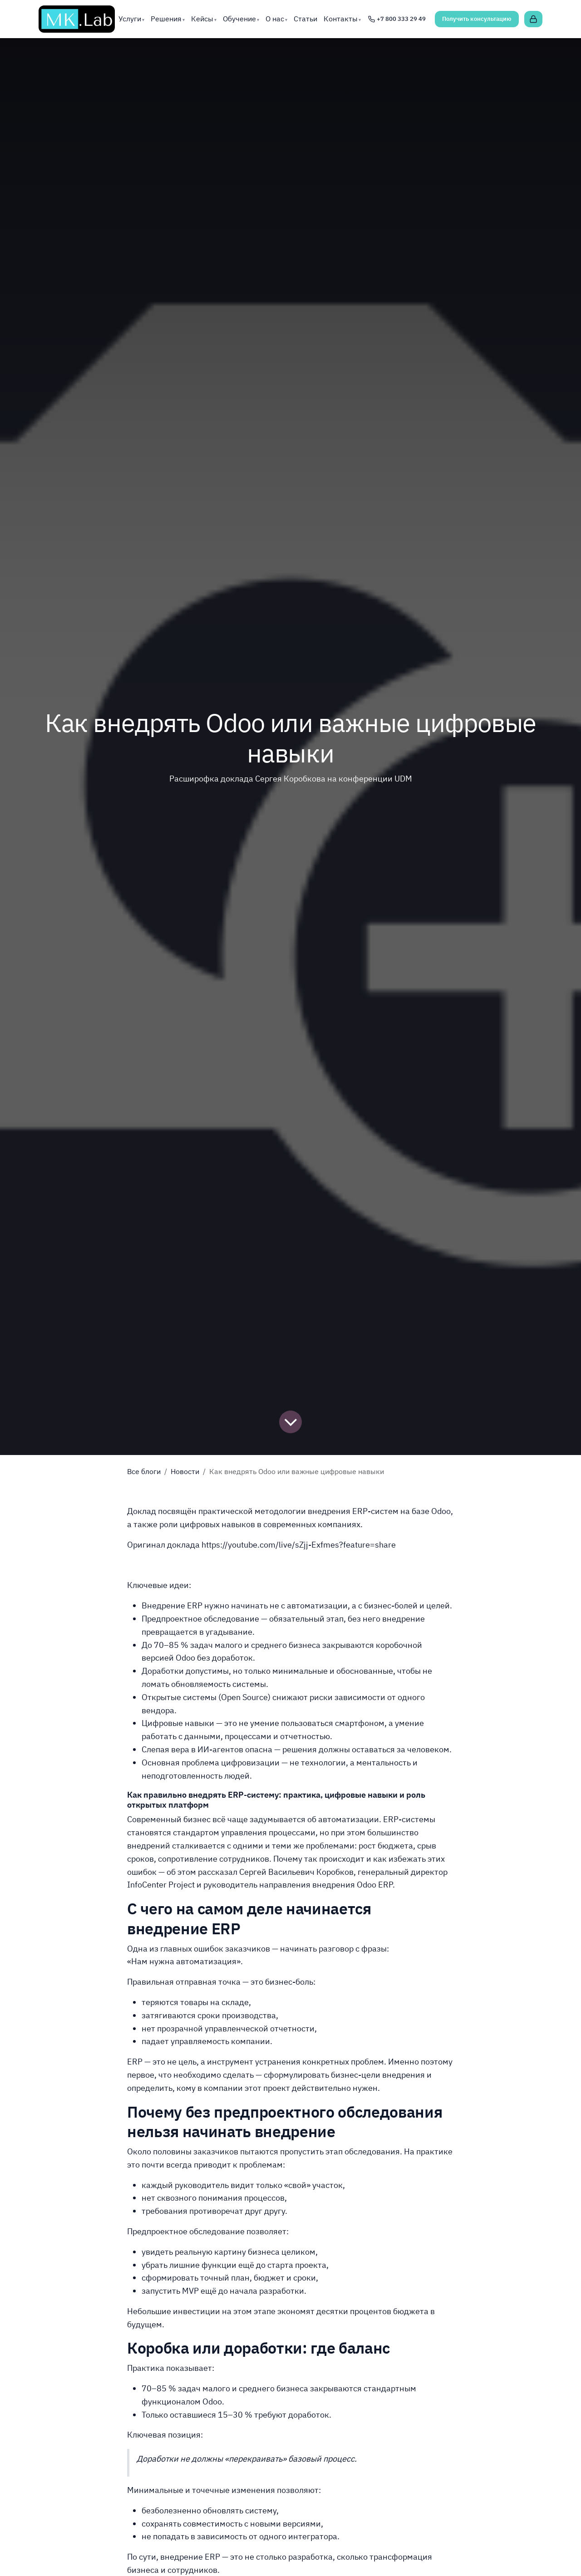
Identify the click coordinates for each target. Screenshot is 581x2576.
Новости (185, 1471)
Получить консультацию (477, 19)
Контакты (341, 18)
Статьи (305, 18)
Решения (166, 18)
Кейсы (202, 18)
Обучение (239, 18)
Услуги (129, 18)
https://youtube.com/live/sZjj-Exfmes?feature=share (299, 1544)
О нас (275, 18)
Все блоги (144, 1471)
